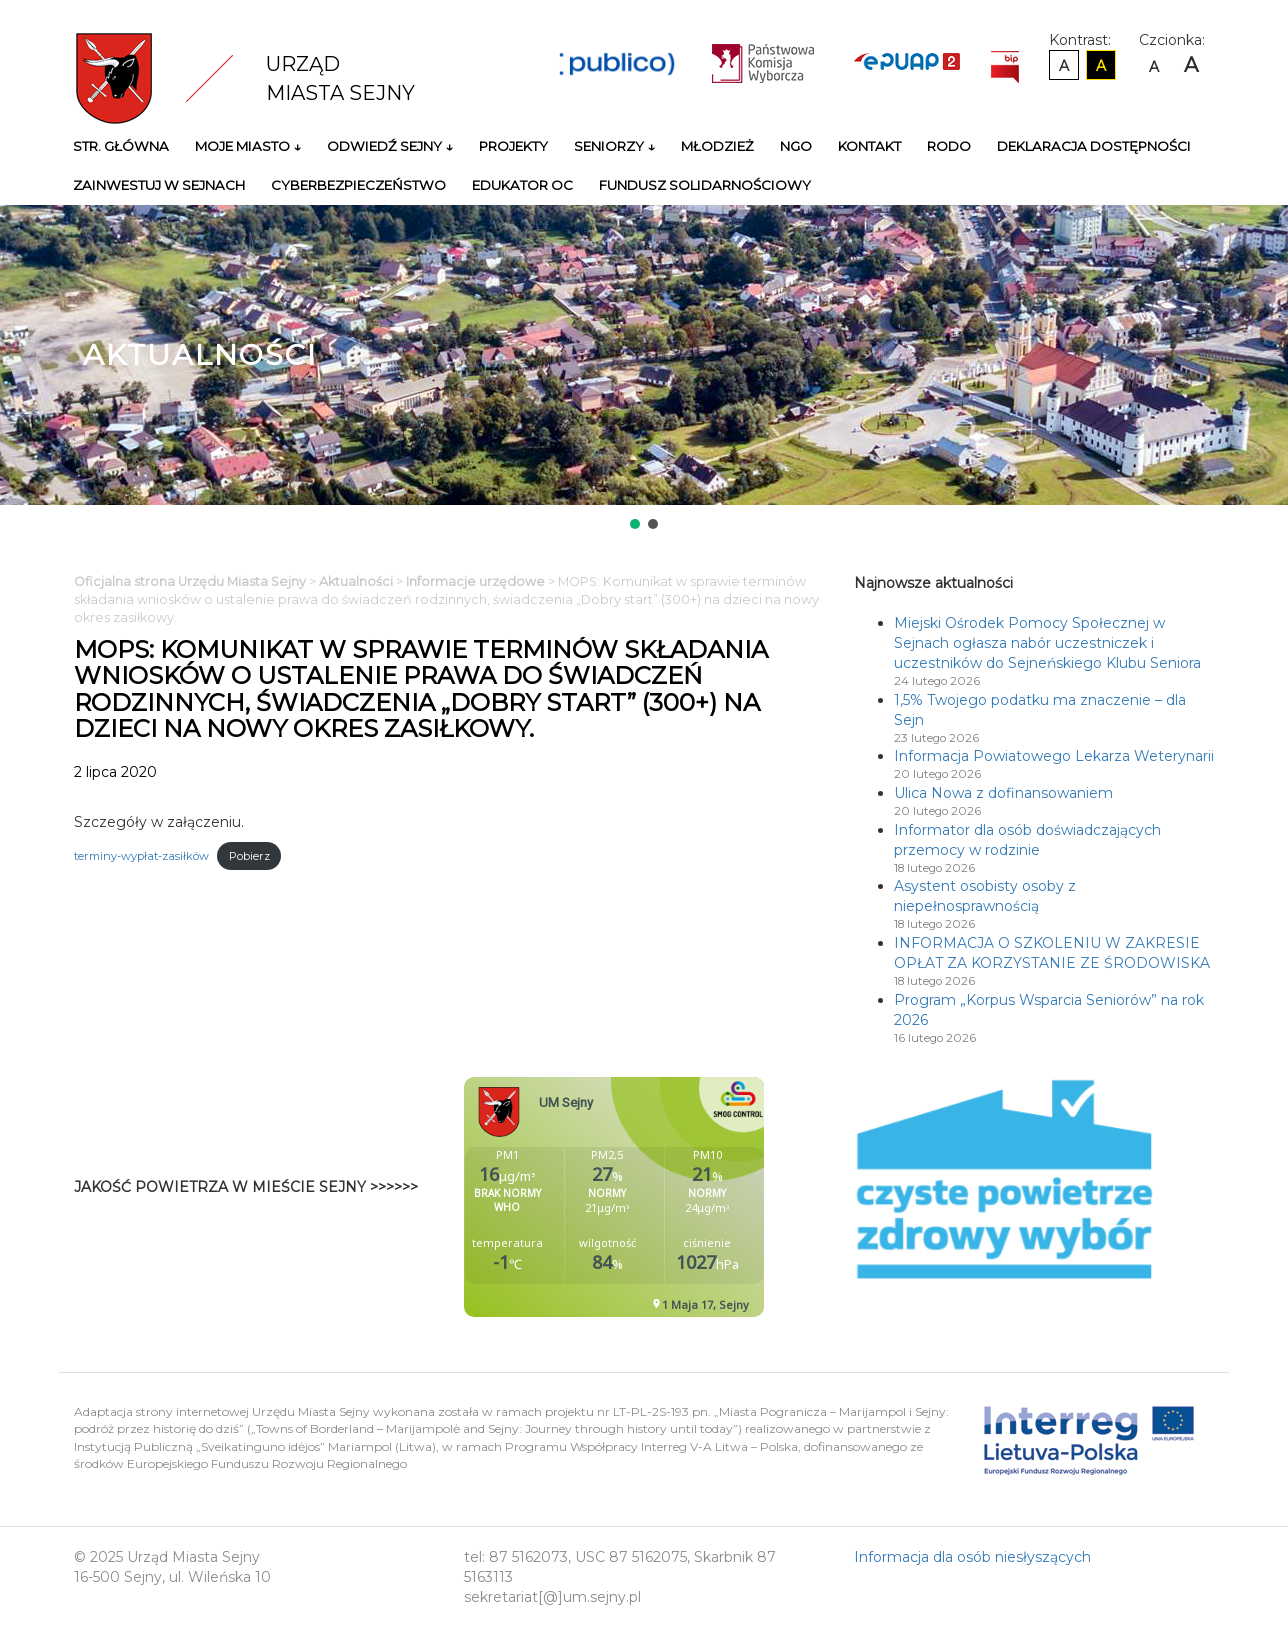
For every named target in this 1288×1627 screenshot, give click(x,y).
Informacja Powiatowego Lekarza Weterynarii (1054, 756)
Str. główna (121, 146)
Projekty (513, 146)
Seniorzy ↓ (614, 146)
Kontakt (869, 146)
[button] (635, 524)
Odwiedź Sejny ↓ (390, 146)
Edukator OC (522, 185)
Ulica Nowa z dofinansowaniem (1003, 793)
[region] (644, 369)
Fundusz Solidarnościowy (705, 185)
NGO (796, 146)
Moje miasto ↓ (248, 146)
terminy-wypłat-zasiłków (141, 856)
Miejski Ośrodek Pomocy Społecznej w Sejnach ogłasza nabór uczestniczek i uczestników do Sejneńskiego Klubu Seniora (1047, 643)
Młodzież (717, 146)
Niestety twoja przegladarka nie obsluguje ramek (664, 1197)
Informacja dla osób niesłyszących (972, 1557)
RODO (949, 146)
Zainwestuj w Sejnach (159, 185)
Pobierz (249, 856)
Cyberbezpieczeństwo (358, 185)
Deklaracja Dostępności (1094, 146)
